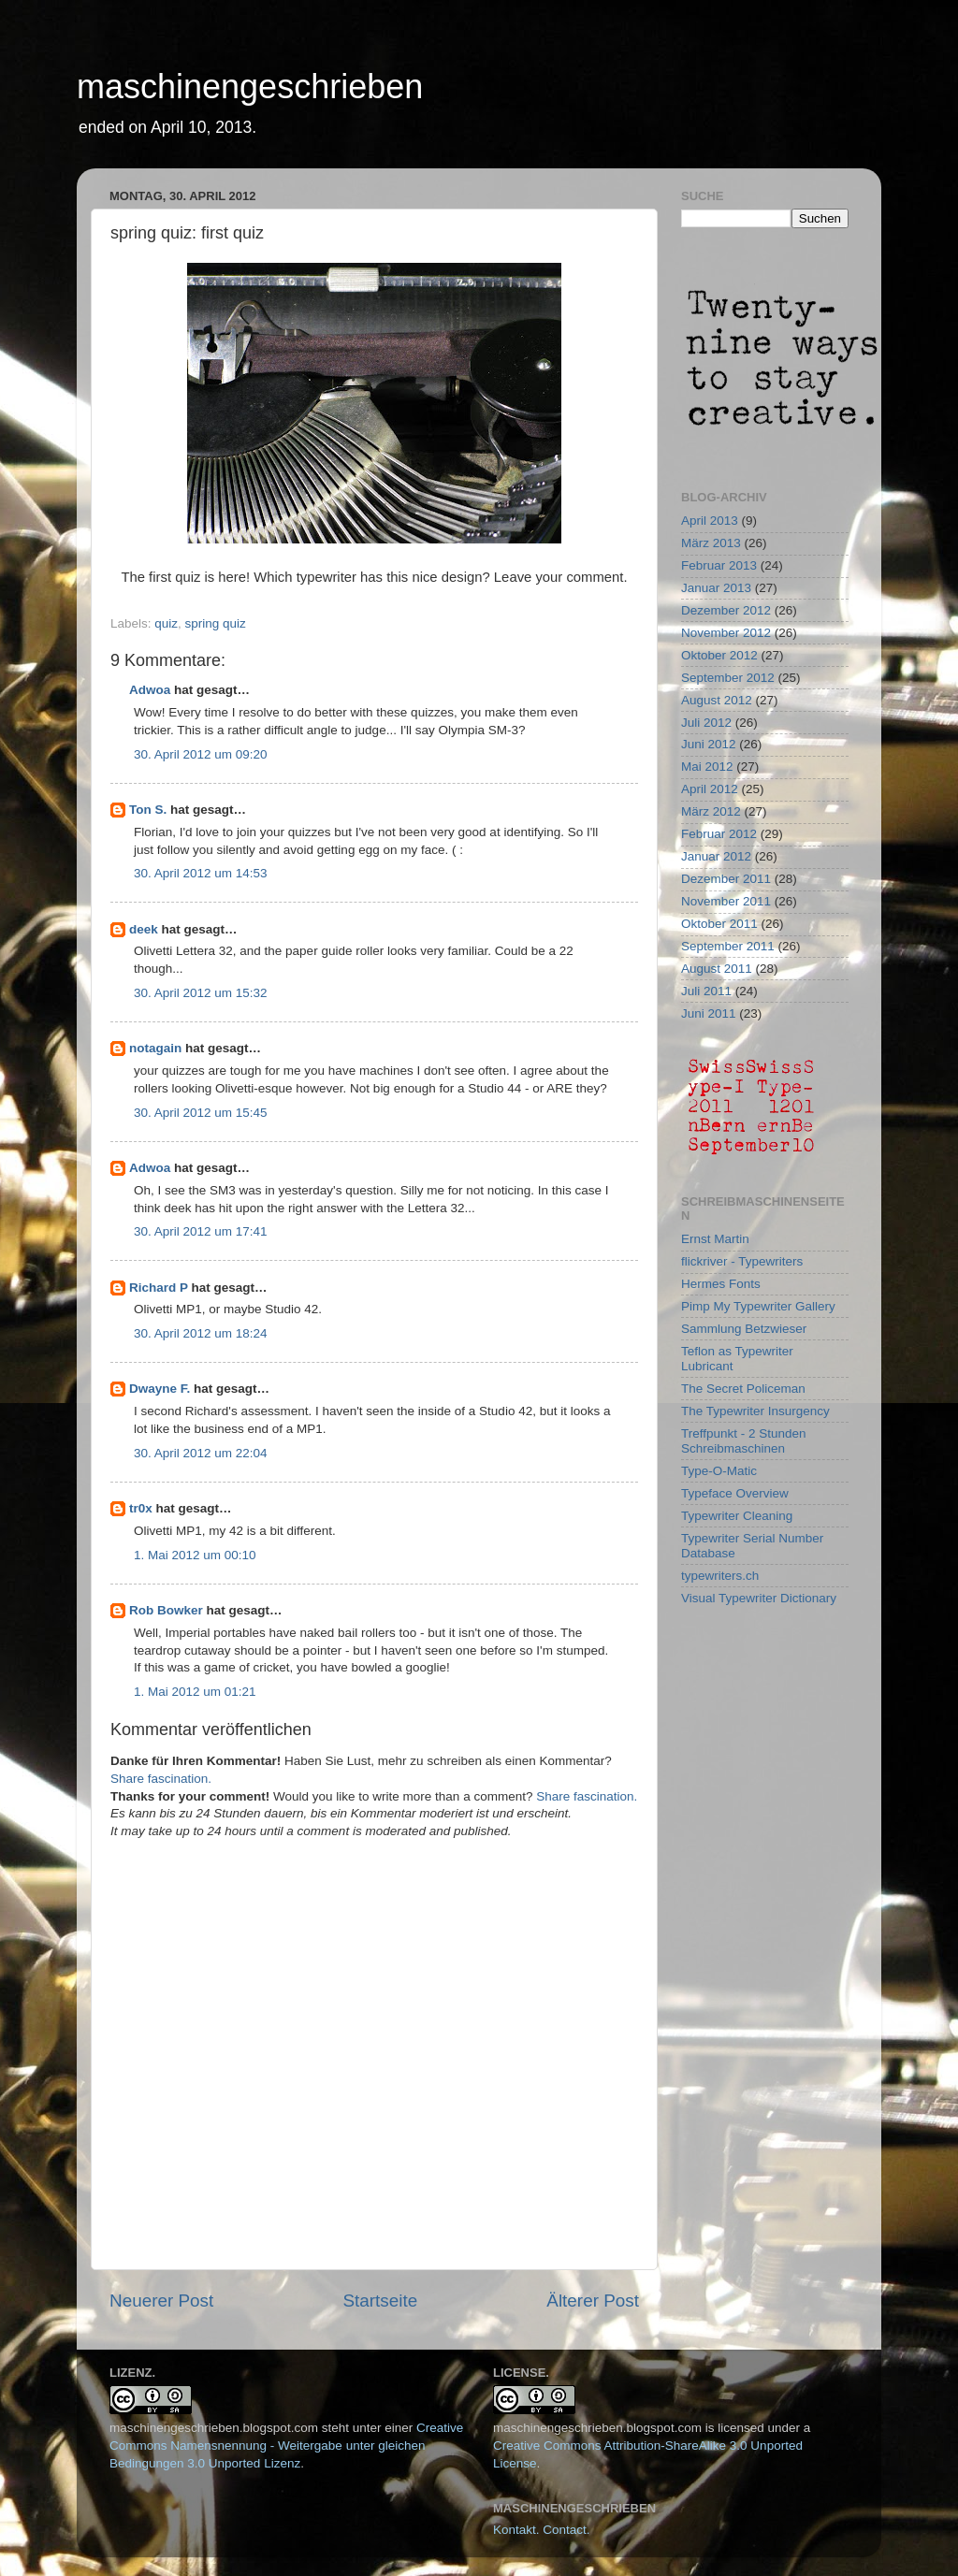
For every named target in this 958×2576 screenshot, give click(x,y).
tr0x (140, 1508)
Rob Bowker (166, 1610)
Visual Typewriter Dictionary (758, 1598)
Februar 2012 (719, 834)
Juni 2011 (708, 1013)
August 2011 (716, 969)
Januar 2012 (716, 856)
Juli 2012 (706, 723)
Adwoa (149, 690)
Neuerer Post (161, 2300)
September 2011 (728, 946)
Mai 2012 (707, 767)
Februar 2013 (719, 565)
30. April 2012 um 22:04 (201, 1453)
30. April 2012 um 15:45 (201, 1113)
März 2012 (711, 811)
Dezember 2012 (726, 610)
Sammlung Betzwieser (743, 1329)
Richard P (158, 1288)
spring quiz (215, 623)
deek (143, 929)
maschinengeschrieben (250, 86)
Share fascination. (160, 1779)
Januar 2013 (716, 588)
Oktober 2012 (719, 655)
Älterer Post (592, 2300)
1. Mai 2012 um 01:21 (195, 1692)
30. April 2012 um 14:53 (201, 873)
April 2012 (709, 789)
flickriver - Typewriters (742, 1261)
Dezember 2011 (726, 879)
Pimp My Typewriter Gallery (758, 1306)
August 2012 (716, 700)
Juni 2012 (708, 744)
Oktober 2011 (719, 924)
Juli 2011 (706, 991)
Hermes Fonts (721, 1284)
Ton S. (149, 810)
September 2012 (728, 678)
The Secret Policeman (743, 1389)
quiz (166, 623)
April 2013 (709, 521)
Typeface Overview (735, 1493)
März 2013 (711, 543)
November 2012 (726, 633)
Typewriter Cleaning (736, 1516)
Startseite (379, 2300)
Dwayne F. (159, 1389)
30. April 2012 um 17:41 (201, 1231)
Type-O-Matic (719, 1471)
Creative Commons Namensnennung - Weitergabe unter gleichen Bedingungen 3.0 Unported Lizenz (286, 2445)
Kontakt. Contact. (541, 2530)
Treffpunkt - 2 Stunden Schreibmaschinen (743, 1440)
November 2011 (726, 901)
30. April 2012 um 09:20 (201, 754)
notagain (155, 1048)
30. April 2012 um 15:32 (201, 993)
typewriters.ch (720, 1576)
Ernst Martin (715, 1239)
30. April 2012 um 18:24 (201, 1333)
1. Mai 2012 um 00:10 (195, 1555)
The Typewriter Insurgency (755, 1411)
